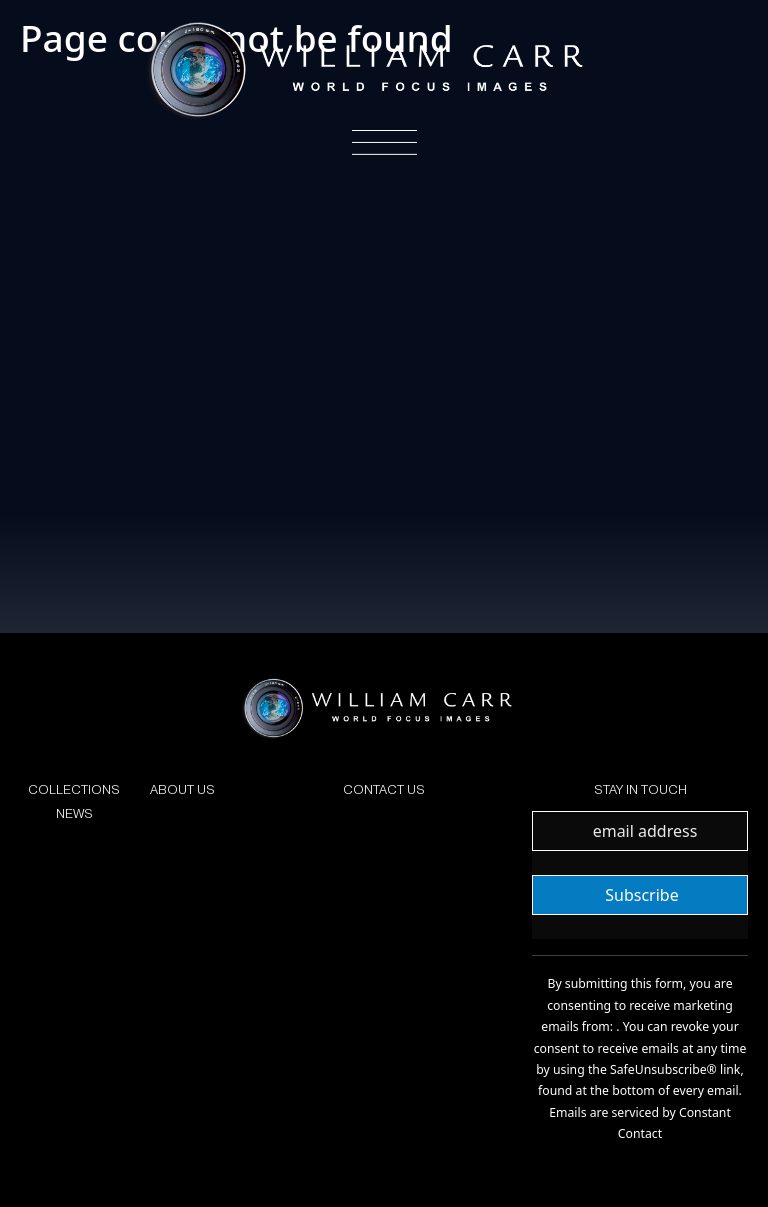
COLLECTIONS (74, 789)
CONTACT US (384, 789)
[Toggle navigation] (384, 142)
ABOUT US (182, 789)
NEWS (74, 813)
